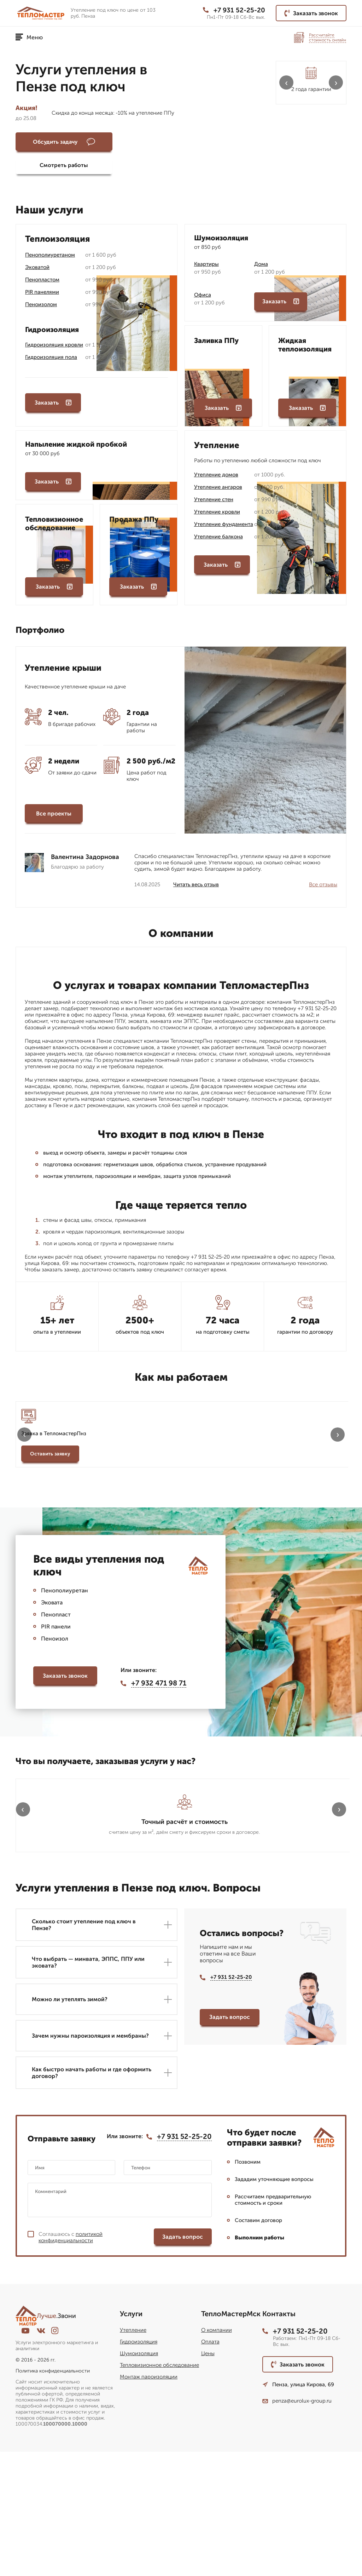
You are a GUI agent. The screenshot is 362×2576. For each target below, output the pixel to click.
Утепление (133, 2454)
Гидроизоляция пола (51, 361)
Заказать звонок (311, 13)
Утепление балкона (218, 540)
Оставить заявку (50, 1459)
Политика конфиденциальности (53, 2495)
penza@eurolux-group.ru (297, 2525)
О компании (216, 2454)
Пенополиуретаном (50, 259)
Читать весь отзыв (196, 890)
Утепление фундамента (223, 528)
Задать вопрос (229, 2140)
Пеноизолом (41, 308)
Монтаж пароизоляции (148, 2501)
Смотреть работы (139, 141)
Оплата (210, 2466)
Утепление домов (216, 478)
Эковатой (37, 271)
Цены (208, 2477)
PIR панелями (42, 296)
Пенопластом (42, 283)
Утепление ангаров (218, 491)
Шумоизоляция (139, 2477)
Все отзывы (323, 890)
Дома (261, 268)
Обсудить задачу (54, 141)
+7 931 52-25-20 (232, 10)
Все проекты (53, 819)
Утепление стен (213, 503)
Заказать (53, 408)
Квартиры (206, 268)
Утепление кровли (217, 516)
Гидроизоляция (138, 2466)
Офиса (202, 299)
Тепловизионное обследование (159, 2489)
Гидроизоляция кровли (54, 348)
